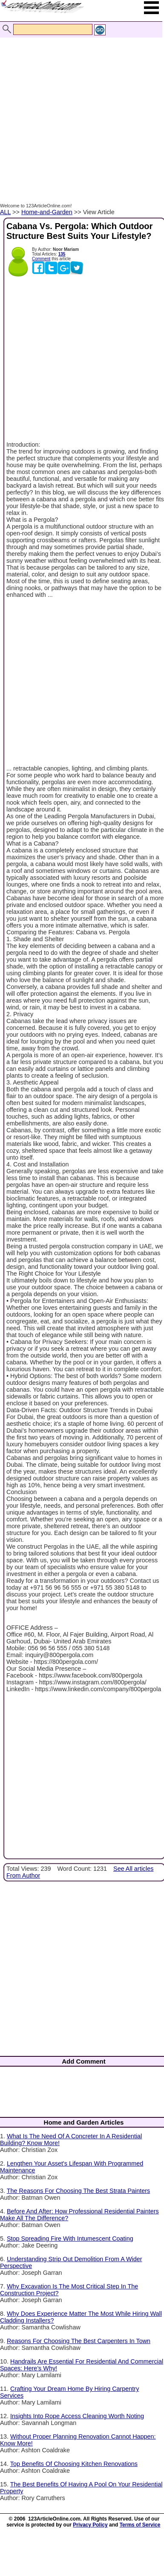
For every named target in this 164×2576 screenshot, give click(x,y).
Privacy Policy (90, 2525)
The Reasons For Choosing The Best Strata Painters (78, 2190)
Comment (41, 258)
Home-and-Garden (46, 212)
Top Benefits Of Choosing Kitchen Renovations (74, 2463)
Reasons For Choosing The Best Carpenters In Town (78, 2341)
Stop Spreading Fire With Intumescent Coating (70, 2238)
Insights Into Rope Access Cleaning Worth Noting (77, 2416)
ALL (5, 212)
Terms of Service (140, 2525)
